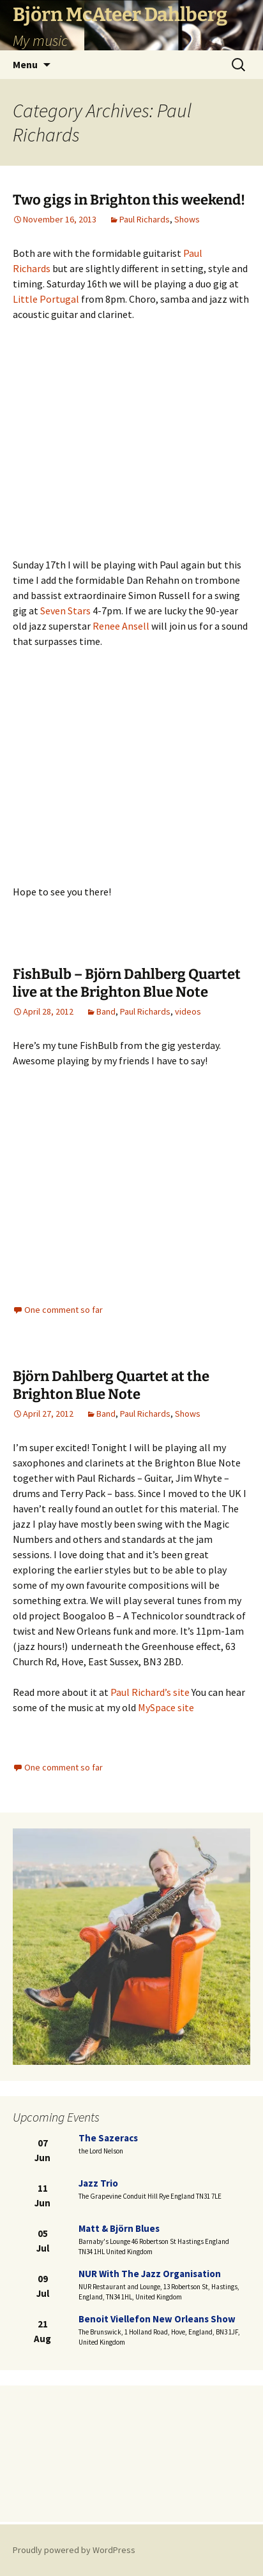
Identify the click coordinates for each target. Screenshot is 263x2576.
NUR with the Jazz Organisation (150, 2274)
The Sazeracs (108, 2138)
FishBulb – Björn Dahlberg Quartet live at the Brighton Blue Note (127, 983)
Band (106, 1011)
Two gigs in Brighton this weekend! (129, 199)
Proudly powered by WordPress (74, 2550)
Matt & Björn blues (119, 2228)
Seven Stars (65, 610)
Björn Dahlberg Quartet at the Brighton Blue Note (111, 1385)
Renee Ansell (121, 625)
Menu (25, 64)
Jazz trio (98, 2183)
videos (188, 1011)
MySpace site (166, 1707)
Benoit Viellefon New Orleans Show (157, 2319)
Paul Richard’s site (150, 1692)
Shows (187, 219)
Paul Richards (144, 219)
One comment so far (63, 1309)
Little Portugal (46, 299)
